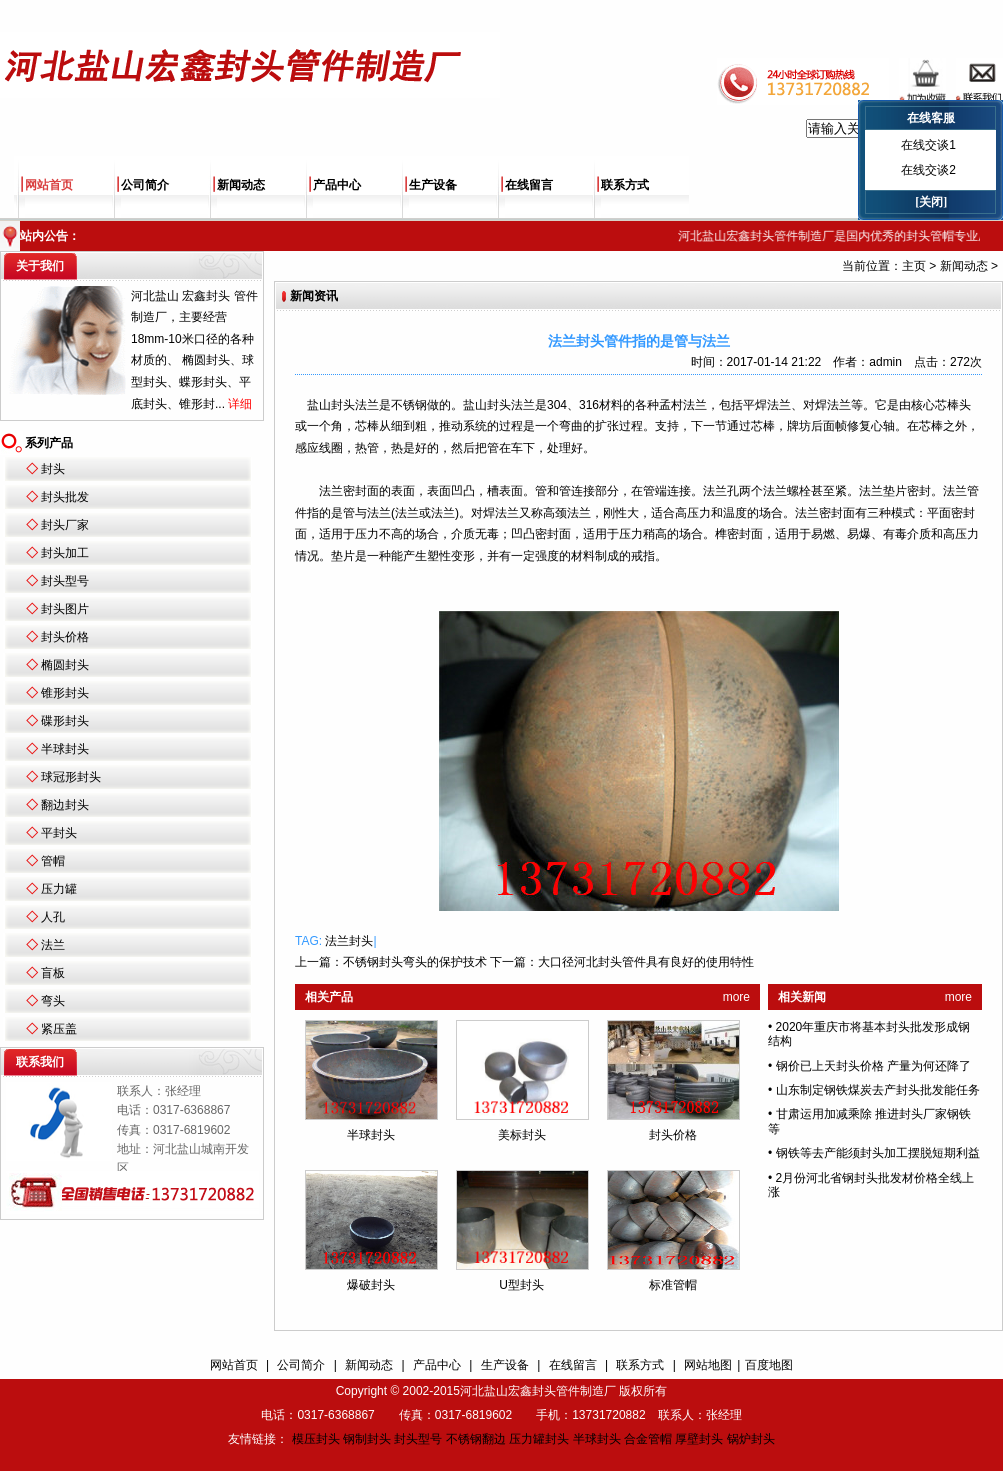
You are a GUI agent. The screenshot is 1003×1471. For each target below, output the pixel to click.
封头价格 (65, 637)
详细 (240, 404)
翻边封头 (65, 805)
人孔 (53, 917)
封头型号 (65, 581)
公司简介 (145, 185)
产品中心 (337, 185)
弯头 (53, 1001)
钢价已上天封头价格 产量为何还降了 (873, 1066)
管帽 (53, 861)
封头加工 (65, 553)
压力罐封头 (539, 1439)
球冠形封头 (71, 777)
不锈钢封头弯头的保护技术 (415, 962)
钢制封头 (367, 1439)
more (736, 997)
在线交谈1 (928, 145)
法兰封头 (349, 941)
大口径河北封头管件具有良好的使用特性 (646, 962)
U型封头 (521, 1285)
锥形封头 (65, 693)
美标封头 (522, 1135)
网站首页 (49, 185)
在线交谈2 (928, 170)
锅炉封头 (751, 1439)
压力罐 (59, 889)
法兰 (53, 945)
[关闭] (931, 202)
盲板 (53, 973)
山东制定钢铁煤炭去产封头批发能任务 (878, 1090)
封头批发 (65, 497)
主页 (914, 266)
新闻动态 (241, 185)
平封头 (59, 833)
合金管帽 (648, 1439)
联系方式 (625, 185)
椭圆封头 (65, 665)
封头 (53, 469)
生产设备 (433, 185)
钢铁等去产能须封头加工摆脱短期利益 (878, 1153)
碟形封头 (65, 721)
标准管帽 (673, 1285)
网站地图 (708, 1365)
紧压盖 (59, 1029)
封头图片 (65, 609)
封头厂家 (65, 525)
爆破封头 (371, 1285)
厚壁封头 (699, 1439)
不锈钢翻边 (476, 1439)
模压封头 (316, 1439)
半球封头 (65, 749)
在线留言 (529, 185)
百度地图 (769, 1365)
